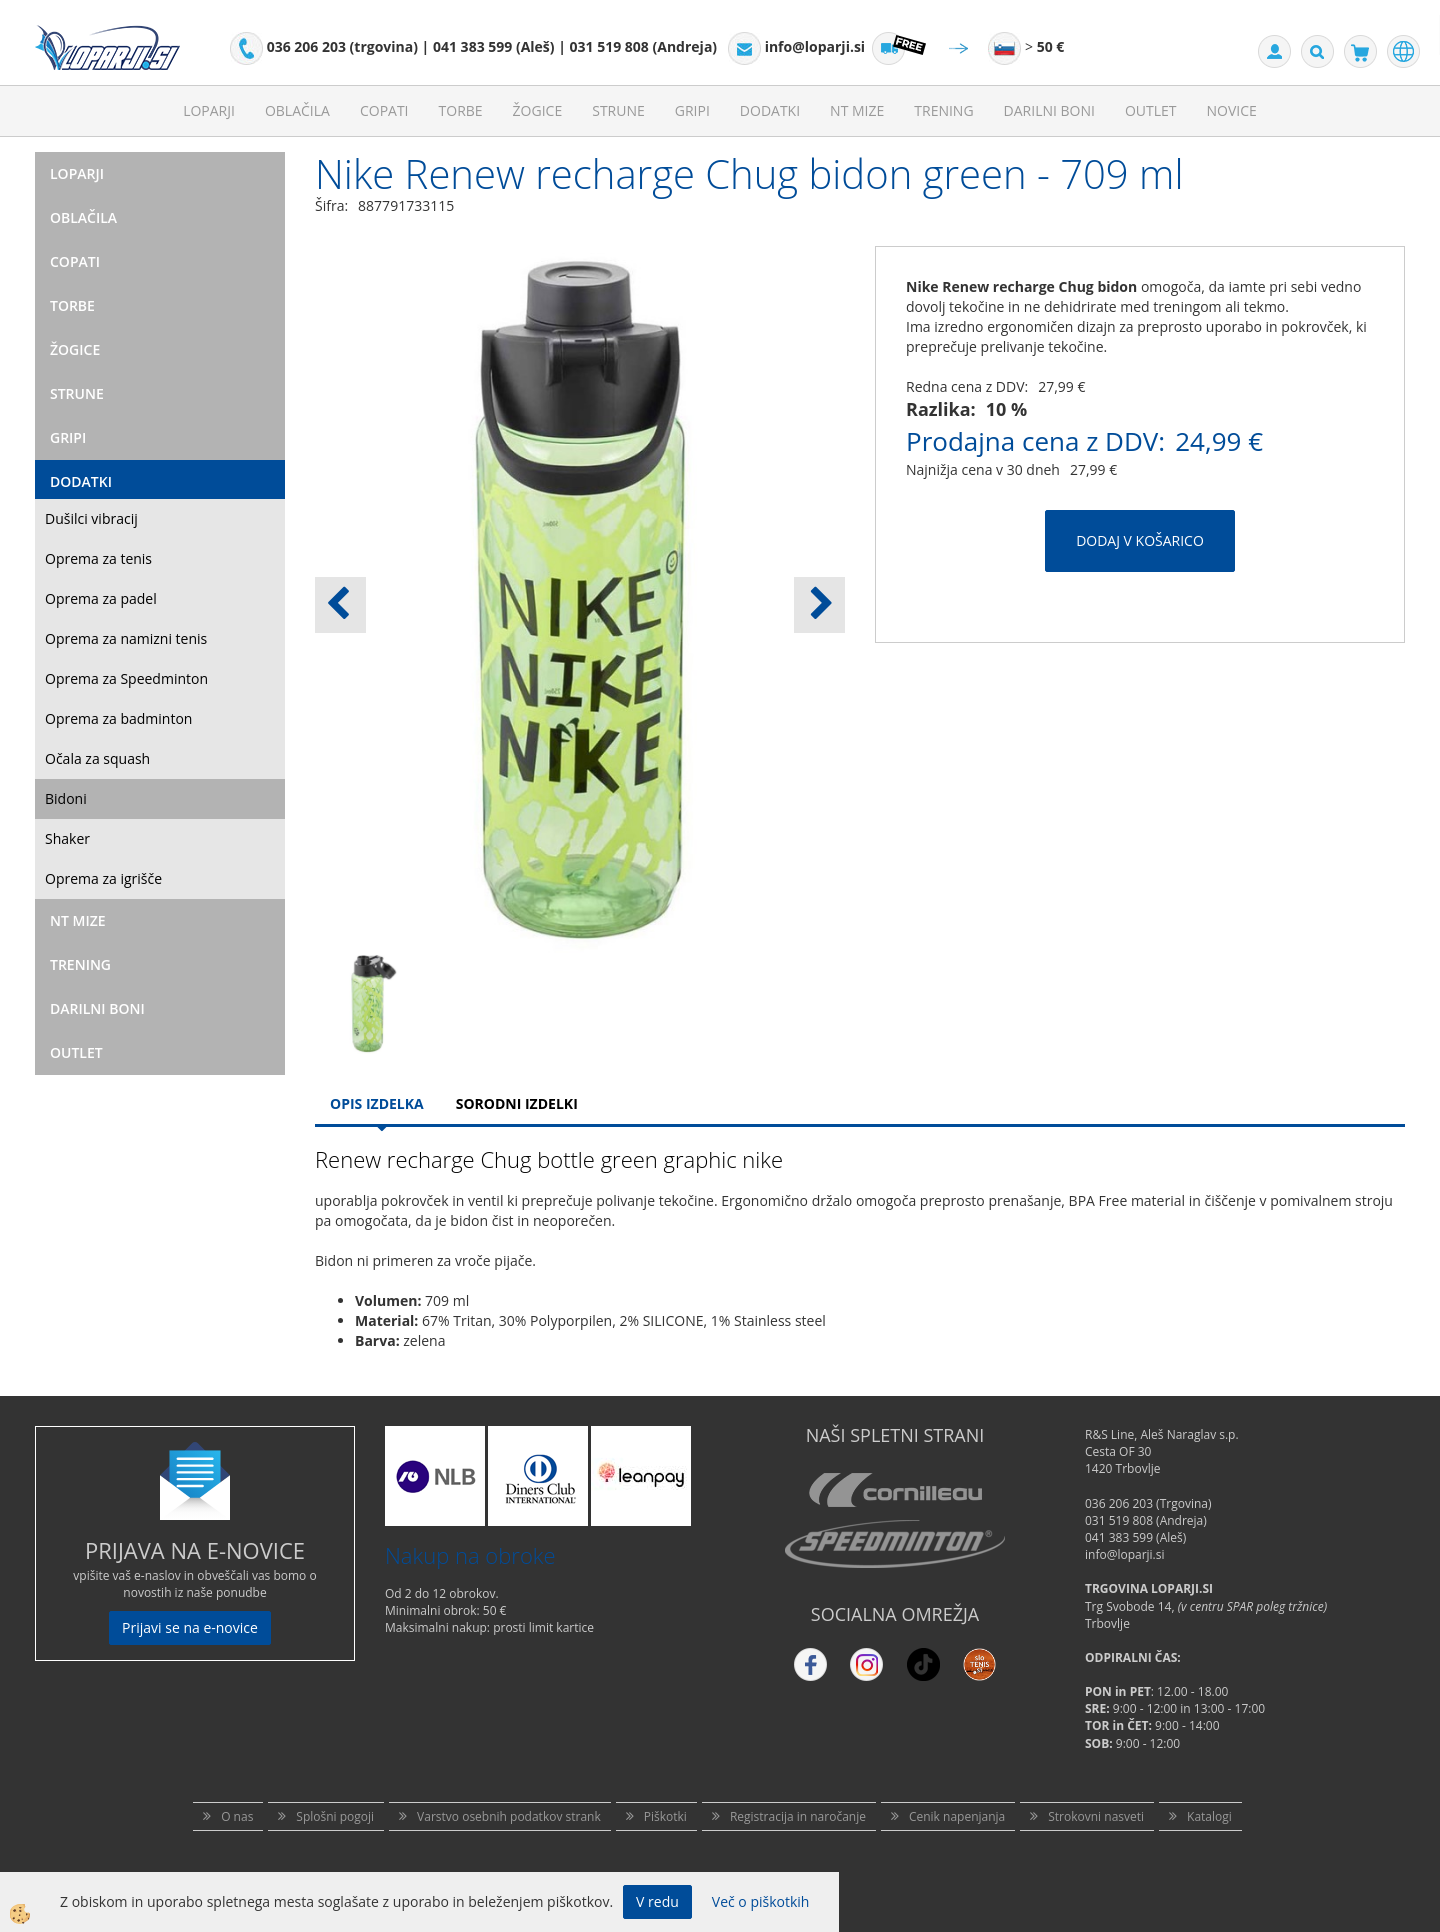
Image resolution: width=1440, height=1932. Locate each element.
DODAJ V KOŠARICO (1140, 540)
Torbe (461, 110)
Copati (384, 110)
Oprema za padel (101, 598)
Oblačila (297, 110)
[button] (819, 605)
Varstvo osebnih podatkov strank (509, 1816)
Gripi (692, 110)
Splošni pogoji (335, 1816)
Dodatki (770, 110)
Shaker (67, 838)
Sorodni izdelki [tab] (517, 1103)
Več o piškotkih (761, 1901)
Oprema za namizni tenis (126, 638)
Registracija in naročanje (798, 1816)
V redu (657, 1901)
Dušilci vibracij (91, 518)
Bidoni (66, 798)
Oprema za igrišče (103, 878)
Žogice (538, 110)
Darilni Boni (1049, 110)
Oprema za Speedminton (126, 678)
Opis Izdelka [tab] (377, 1103)
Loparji (209, 110)
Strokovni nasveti (1096, 1816)
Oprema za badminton (118, 718)
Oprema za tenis (98, 558)
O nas (237, 1816)
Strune (618, 110)
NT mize (857, 110)
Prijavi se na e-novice (190, 1627)
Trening (943, 110)
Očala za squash (97, 758)
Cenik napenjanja (957, 1816)
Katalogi (1209, 1816)
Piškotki (665, 1816)
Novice (1232, 110)
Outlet (1151, 110)
